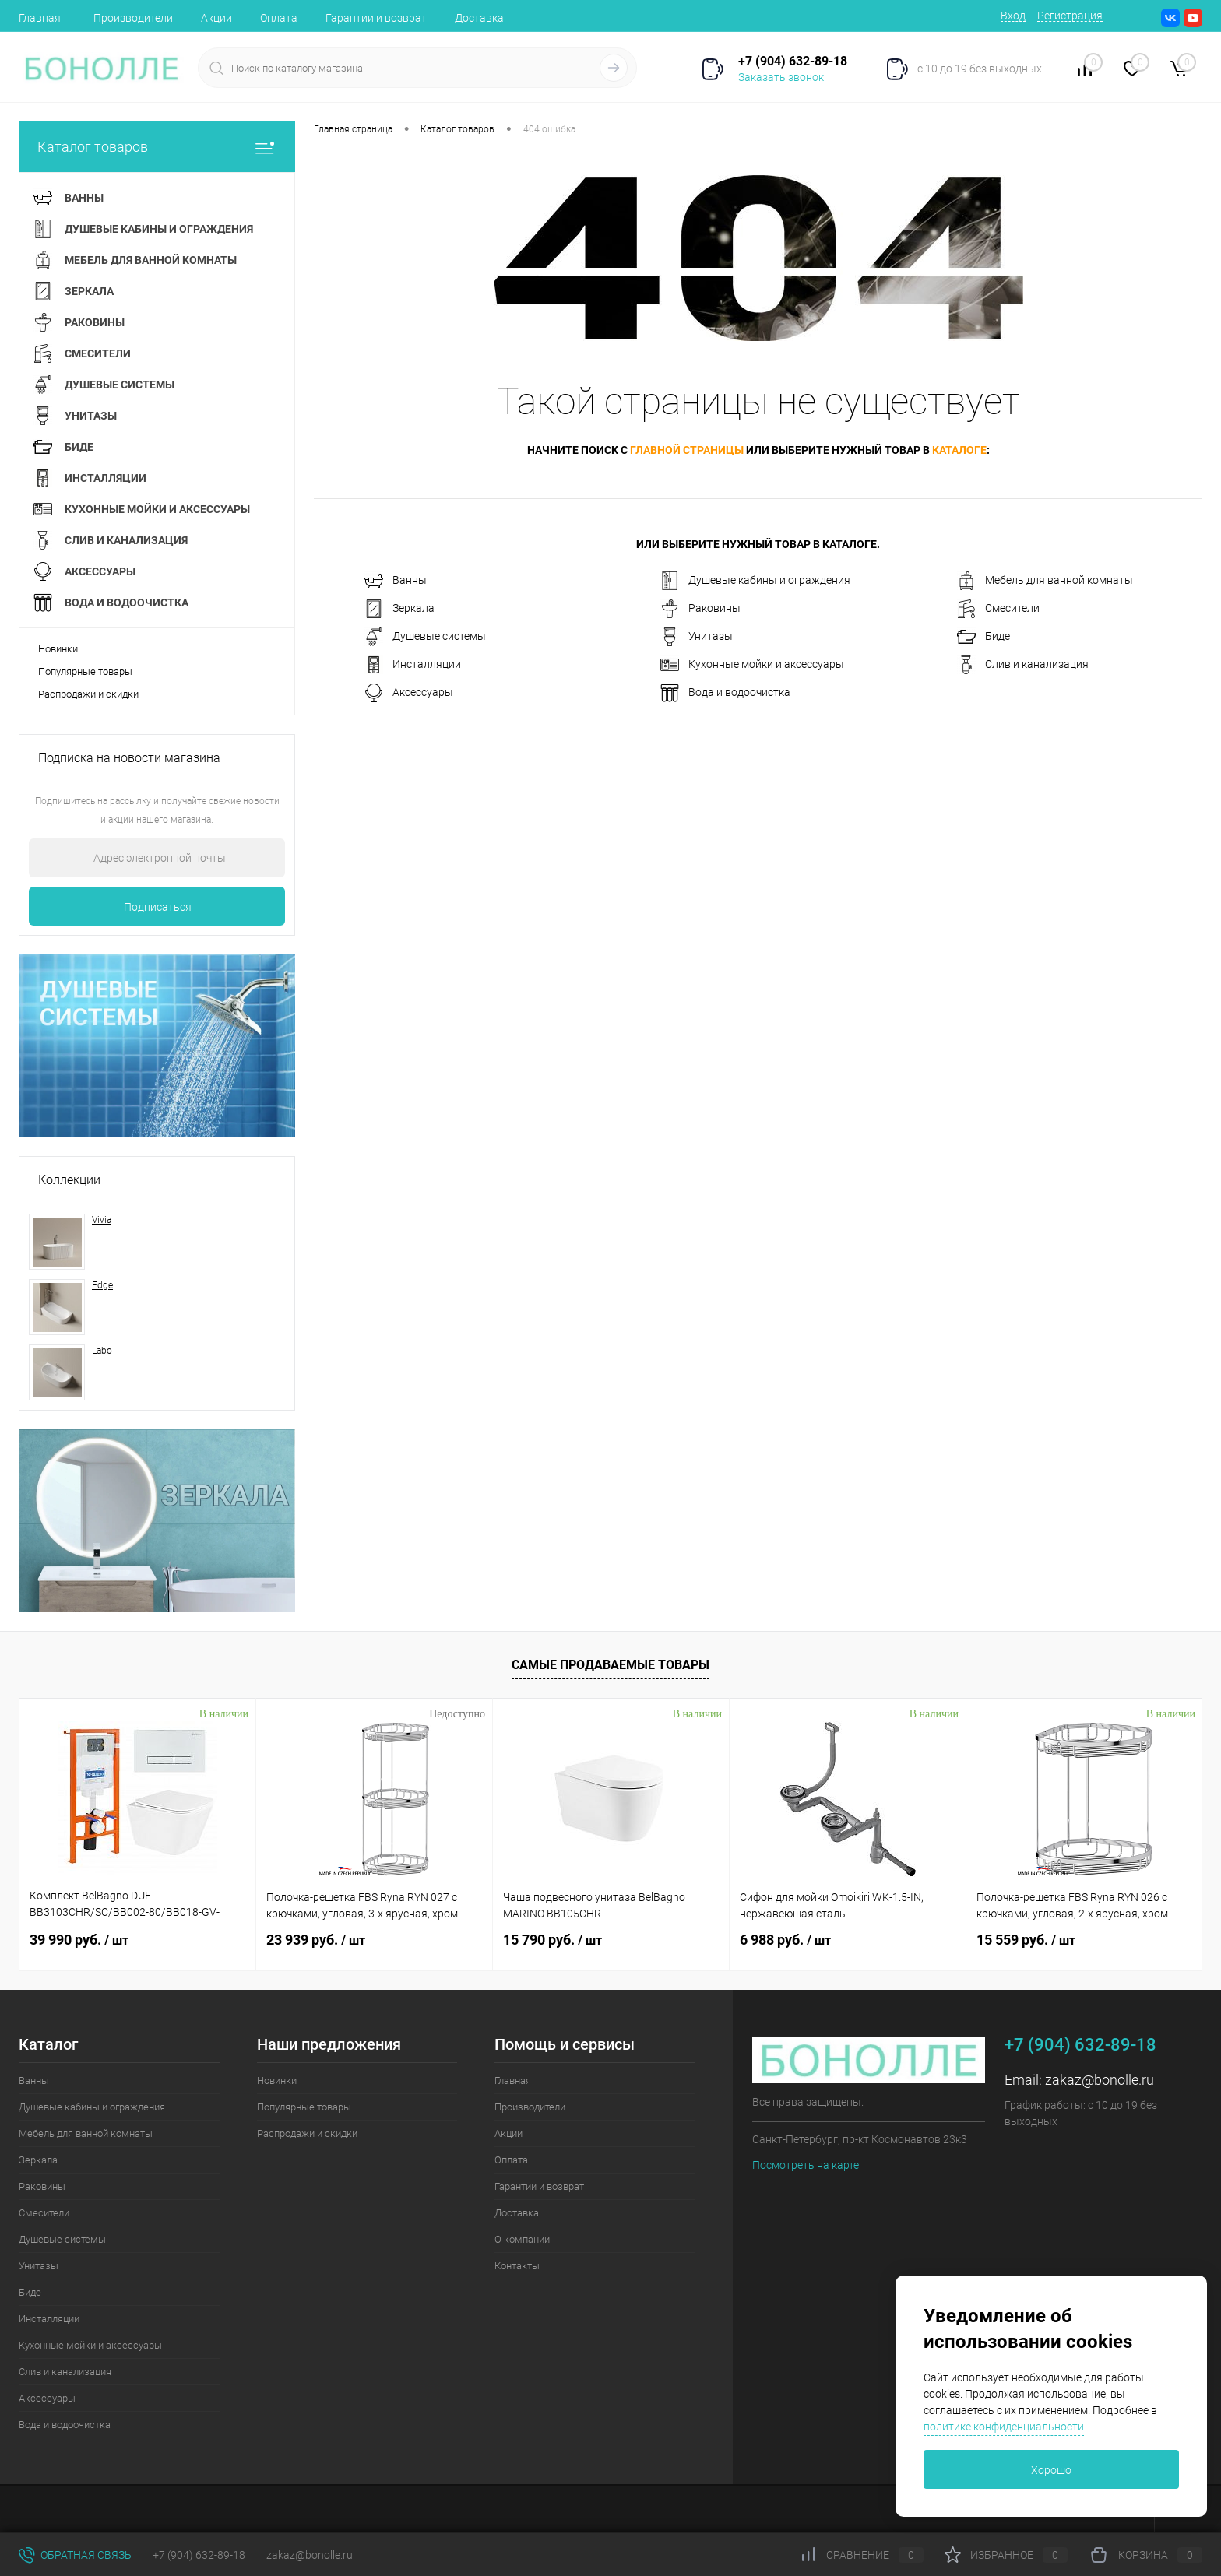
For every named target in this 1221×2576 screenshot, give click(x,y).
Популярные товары (85, 671)
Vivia (101, 1219)
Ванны (395, 580)
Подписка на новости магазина (129, 757)
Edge (102, 1285)
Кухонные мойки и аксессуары (752, 664)
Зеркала (399, 608)
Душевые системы (425, 636)
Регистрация (1070, 15)
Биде (983, 636)
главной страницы (687, 450)
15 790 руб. (552, 1939)
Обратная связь (75, 2555)
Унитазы (696, 636)
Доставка (479, 18)
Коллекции (69, 1179)
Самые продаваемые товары (610, 1664)
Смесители (998, 608)
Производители (133, 18)
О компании (522, 2239)
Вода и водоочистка (725, 693)
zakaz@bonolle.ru (1099, 2080)
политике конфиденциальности (1004, 2426)
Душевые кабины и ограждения (755, 580)
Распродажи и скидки (88, 694)
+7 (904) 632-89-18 (199, 2555)
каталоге (959, 450)
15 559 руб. (1025, 1939)
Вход (1013, 15)
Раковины (700, 608)
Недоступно (457, 1714)
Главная (40, 18)
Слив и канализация (1023, 664)
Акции (216, 18)
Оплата (278, 18)
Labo (102, 1350)
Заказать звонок (781, 77)
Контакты (517, 2266)
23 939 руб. (315, 1939)
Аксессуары (408, 693)
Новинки (58, 649)
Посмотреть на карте (805, 2165)
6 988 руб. (785, 1939)
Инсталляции (412, 664)
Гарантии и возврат (376, 18)
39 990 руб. (79, 1939)
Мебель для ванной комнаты (1045, 580)
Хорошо (1051, 2470)
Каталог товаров (156, 146)
